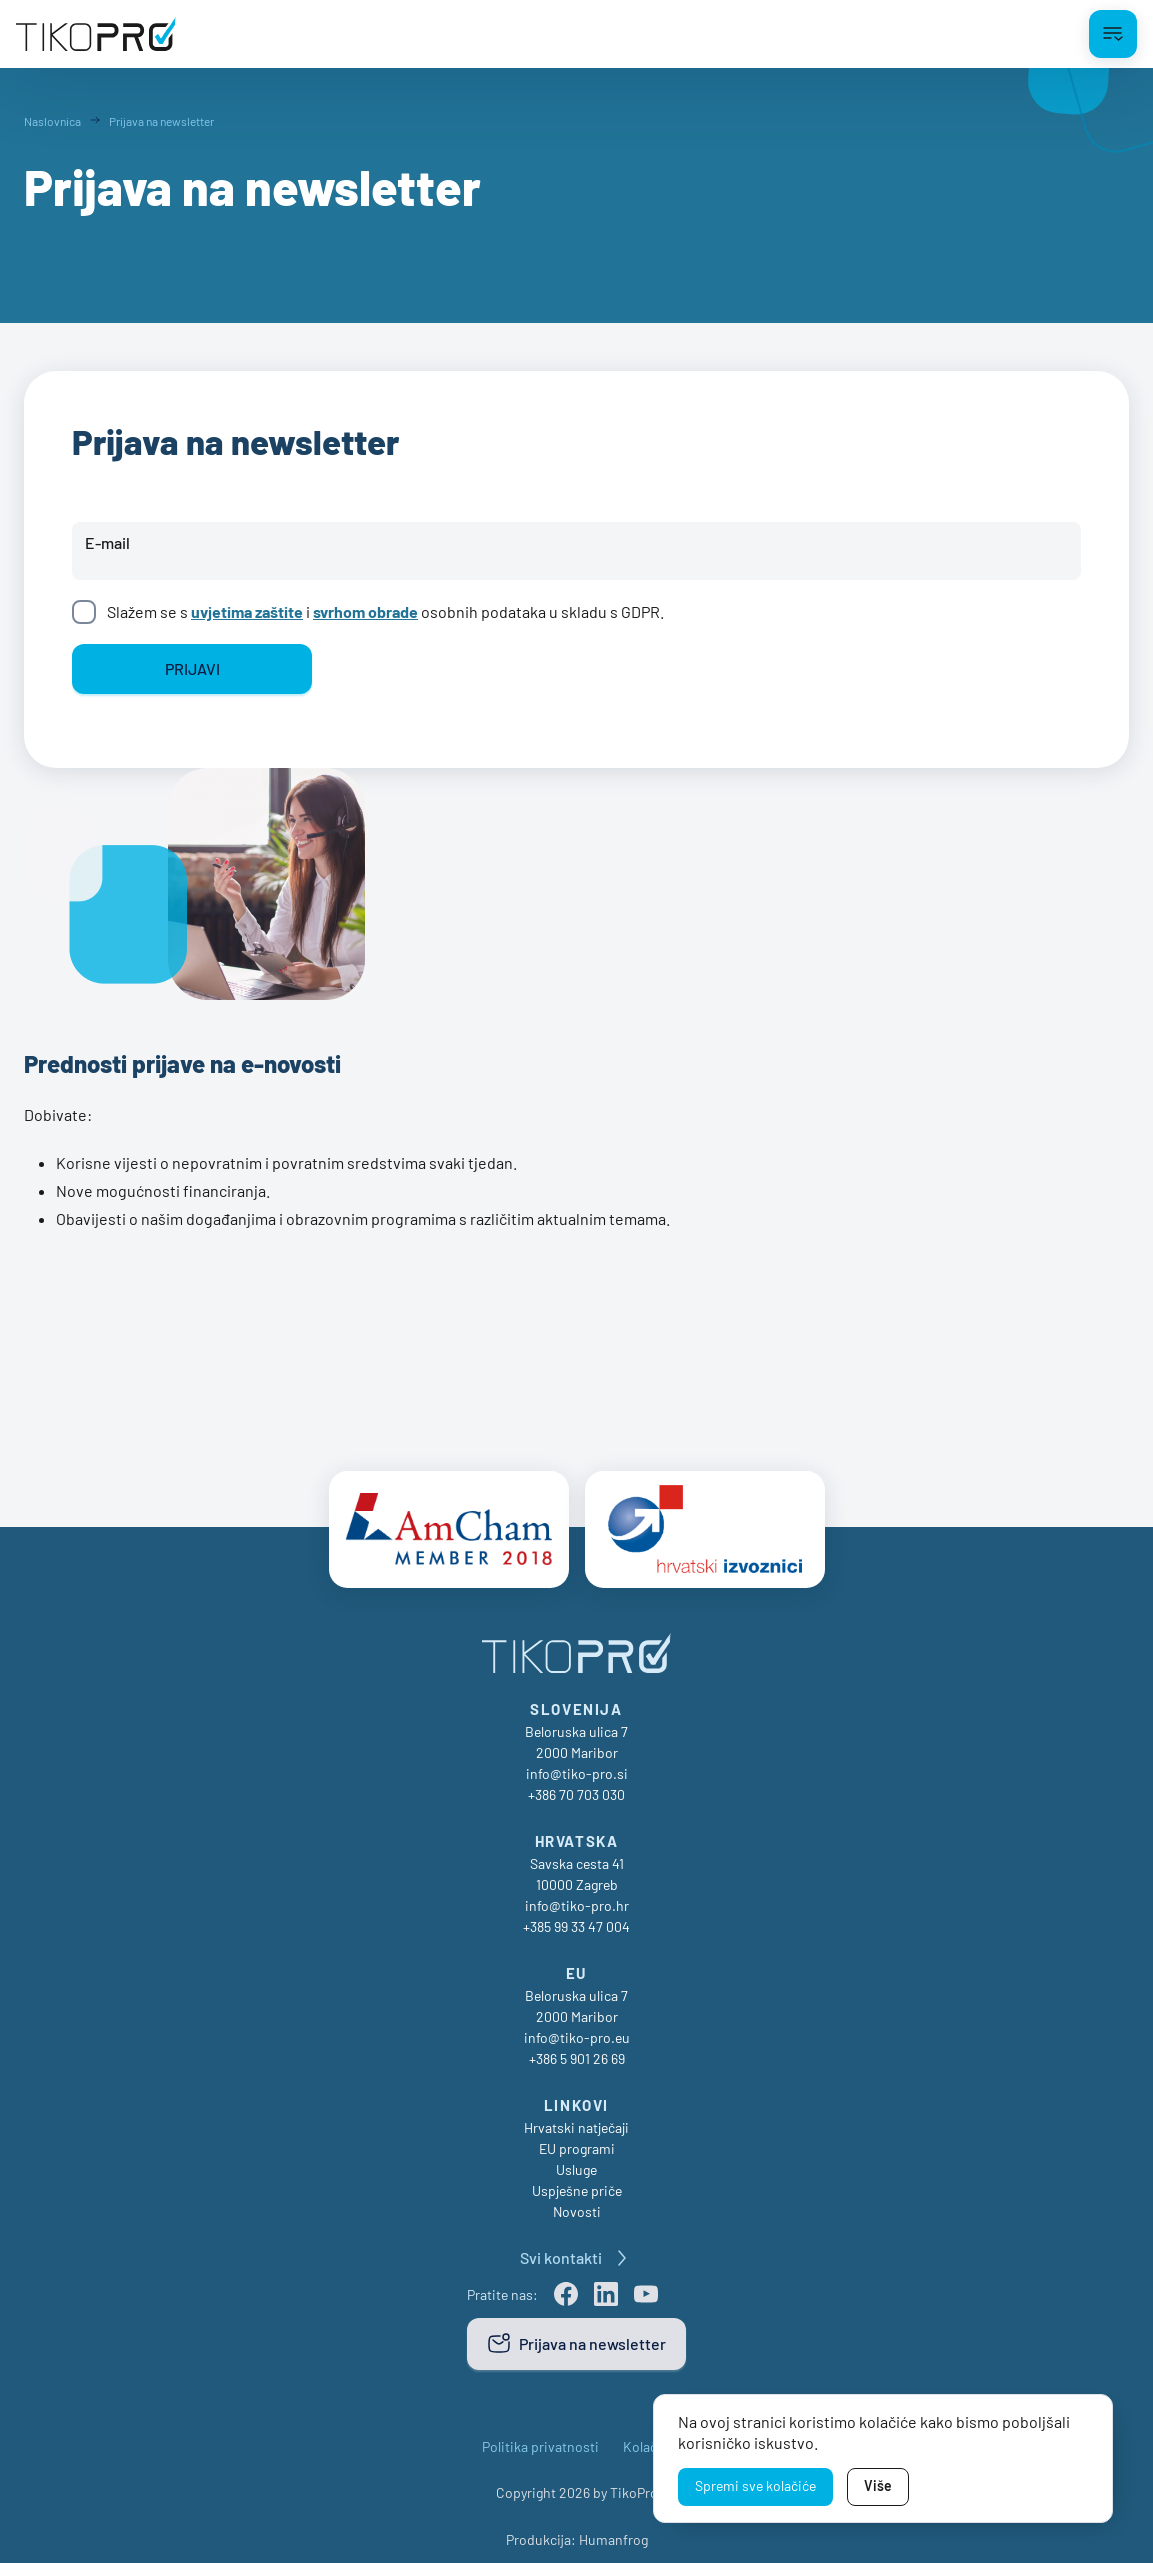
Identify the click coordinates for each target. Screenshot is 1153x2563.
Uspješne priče (577, 2180)
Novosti (577, 2201)
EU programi (577, 2138)
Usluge (576, 2159)
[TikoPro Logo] (96, 34)
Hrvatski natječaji (576, 2117)
